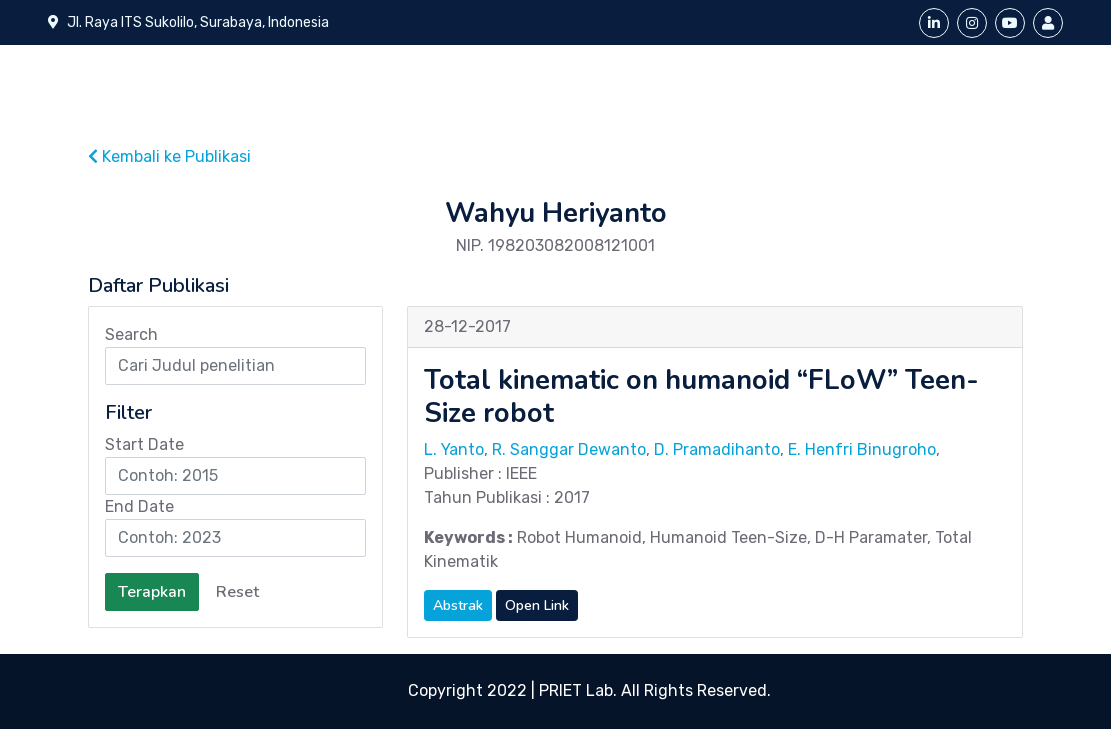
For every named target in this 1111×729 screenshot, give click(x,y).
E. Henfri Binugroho (862, 449)
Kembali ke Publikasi (169, 156)
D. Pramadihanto (717, 449)
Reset (237, 592)
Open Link (537, 605)
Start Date (144, 444)
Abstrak (458, 605)
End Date (139, 506)
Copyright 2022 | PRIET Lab (510, 690)
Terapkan (152, 592)
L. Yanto (454, 449)
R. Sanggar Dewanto (569, 449)
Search (131, 334)
